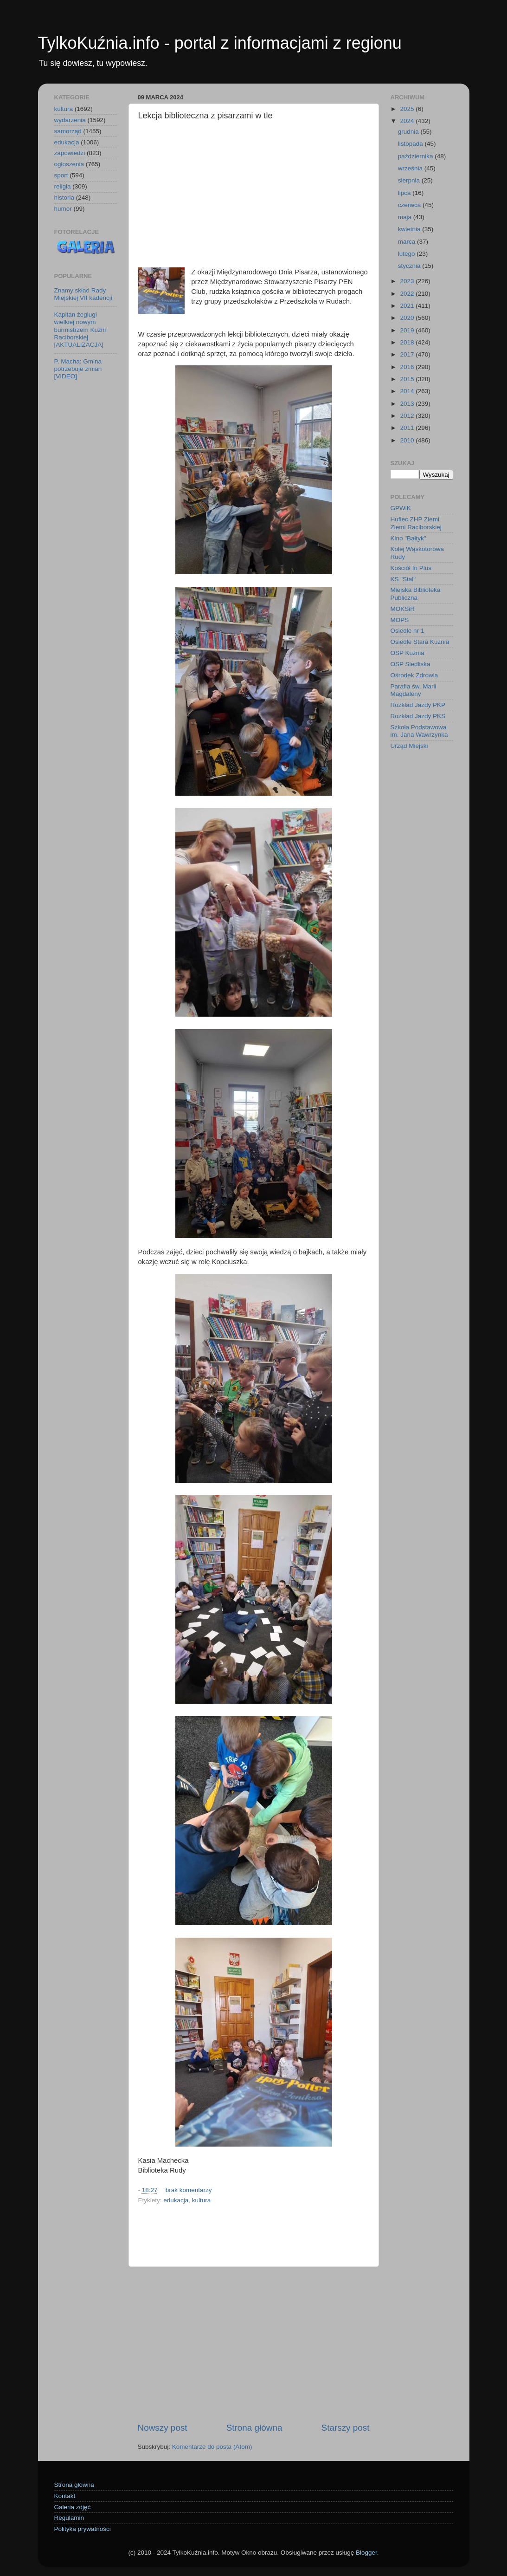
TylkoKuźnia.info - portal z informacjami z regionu (220, 42)
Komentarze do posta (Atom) (212, 2446)
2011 (408, 427)
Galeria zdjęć (72, 2507)
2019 (408, 330)
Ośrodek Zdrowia (414, 675)
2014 (408, 391)
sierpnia (410, 180)
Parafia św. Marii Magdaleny (413, 690)
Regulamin (69, 2517)
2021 (408, 305)
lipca (405, 192)
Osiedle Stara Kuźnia (420, 641)
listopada (411, 143)
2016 (408, 366)
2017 (408, 354)
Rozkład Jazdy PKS (418, 716)
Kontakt (65, 2495)
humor (63, 208)
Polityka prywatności (82, 2528)
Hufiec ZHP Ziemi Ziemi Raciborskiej (416, 523)
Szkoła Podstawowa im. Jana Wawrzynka (419, 731)
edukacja (175, 2200)
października (416, 156)
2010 (408, 440)
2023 (408, 281)
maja (405, 217)
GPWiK (401, 508)
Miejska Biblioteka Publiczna (416, 593)
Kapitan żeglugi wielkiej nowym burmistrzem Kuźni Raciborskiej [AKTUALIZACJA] (80, 329)
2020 (408, 317)
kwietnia (410, 229)
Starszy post (345, 2428)
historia (64, 197)
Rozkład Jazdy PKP (418, 704)
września (411, 168)
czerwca (410, 204)
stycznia (410, 265)
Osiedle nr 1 (407, 630)
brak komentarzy (189, 2190)
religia (62, 186)
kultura (201, 2200)
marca (407, 241)
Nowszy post (162, 2428)
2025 (408, 108)
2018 (408, 342)
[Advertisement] (253, 195)
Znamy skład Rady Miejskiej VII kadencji (83, 294)
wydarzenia (70, 120)
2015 (408, 379)
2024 (408, 120)
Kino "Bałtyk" (408, 538)
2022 (408, 293)
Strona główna (254, 2428)
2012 (408, 415)
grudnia (409, 131)
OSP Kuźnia (407, 652)
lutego (407, 253)
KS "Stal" (403, 579)
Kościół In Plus (411, 568)
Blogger (366, 2552)
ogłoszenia (69, 164)
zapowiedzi (69, 152)
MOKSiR (403, 608)
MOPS (400, 619)
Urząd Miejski (409, 745)
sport (61, 175)
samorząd (68, 131)
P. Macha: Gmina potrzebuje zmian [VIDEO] (78, 369)
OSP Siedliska (410, 664)
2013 (408, 403)
